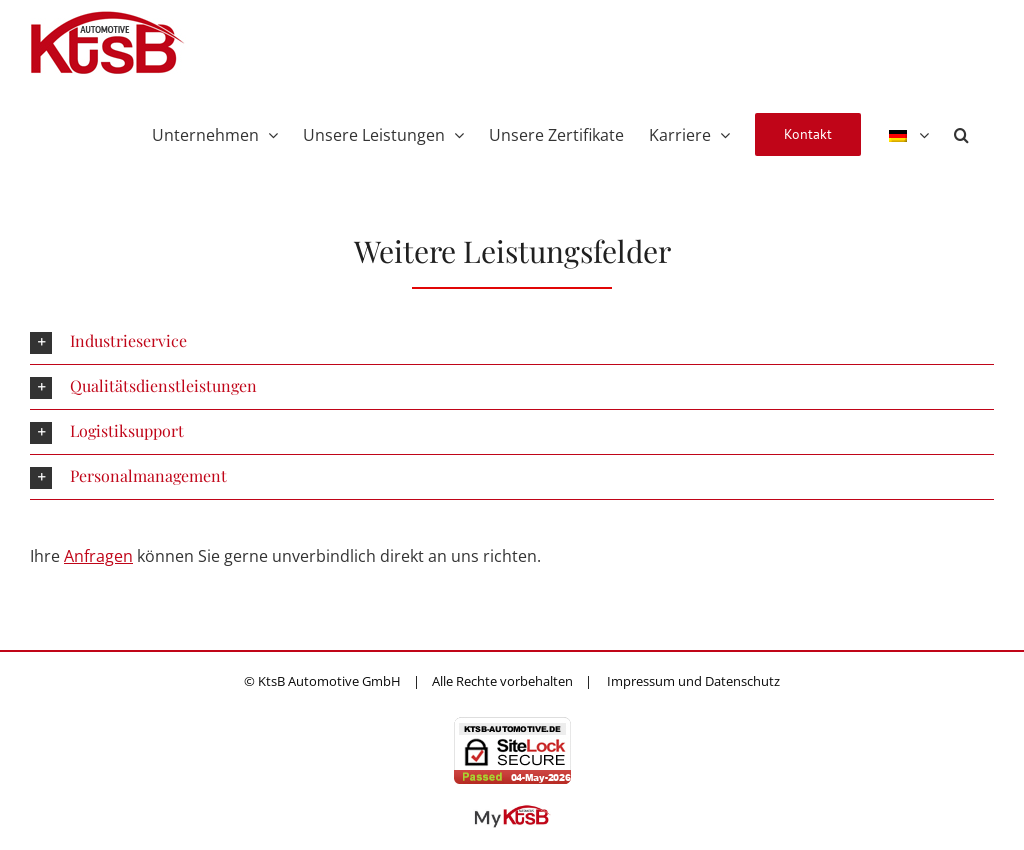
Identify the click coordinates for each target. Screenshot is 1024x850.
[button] (961, 133)
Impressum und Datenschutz (693, 681)
